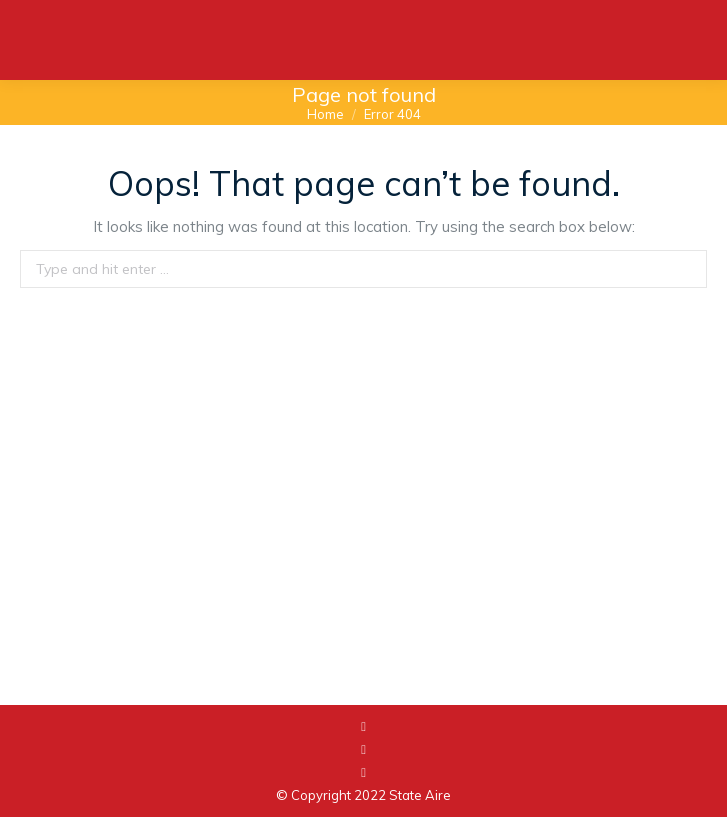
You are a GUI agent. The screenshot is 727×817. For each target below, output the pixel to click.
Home (325, 114)
